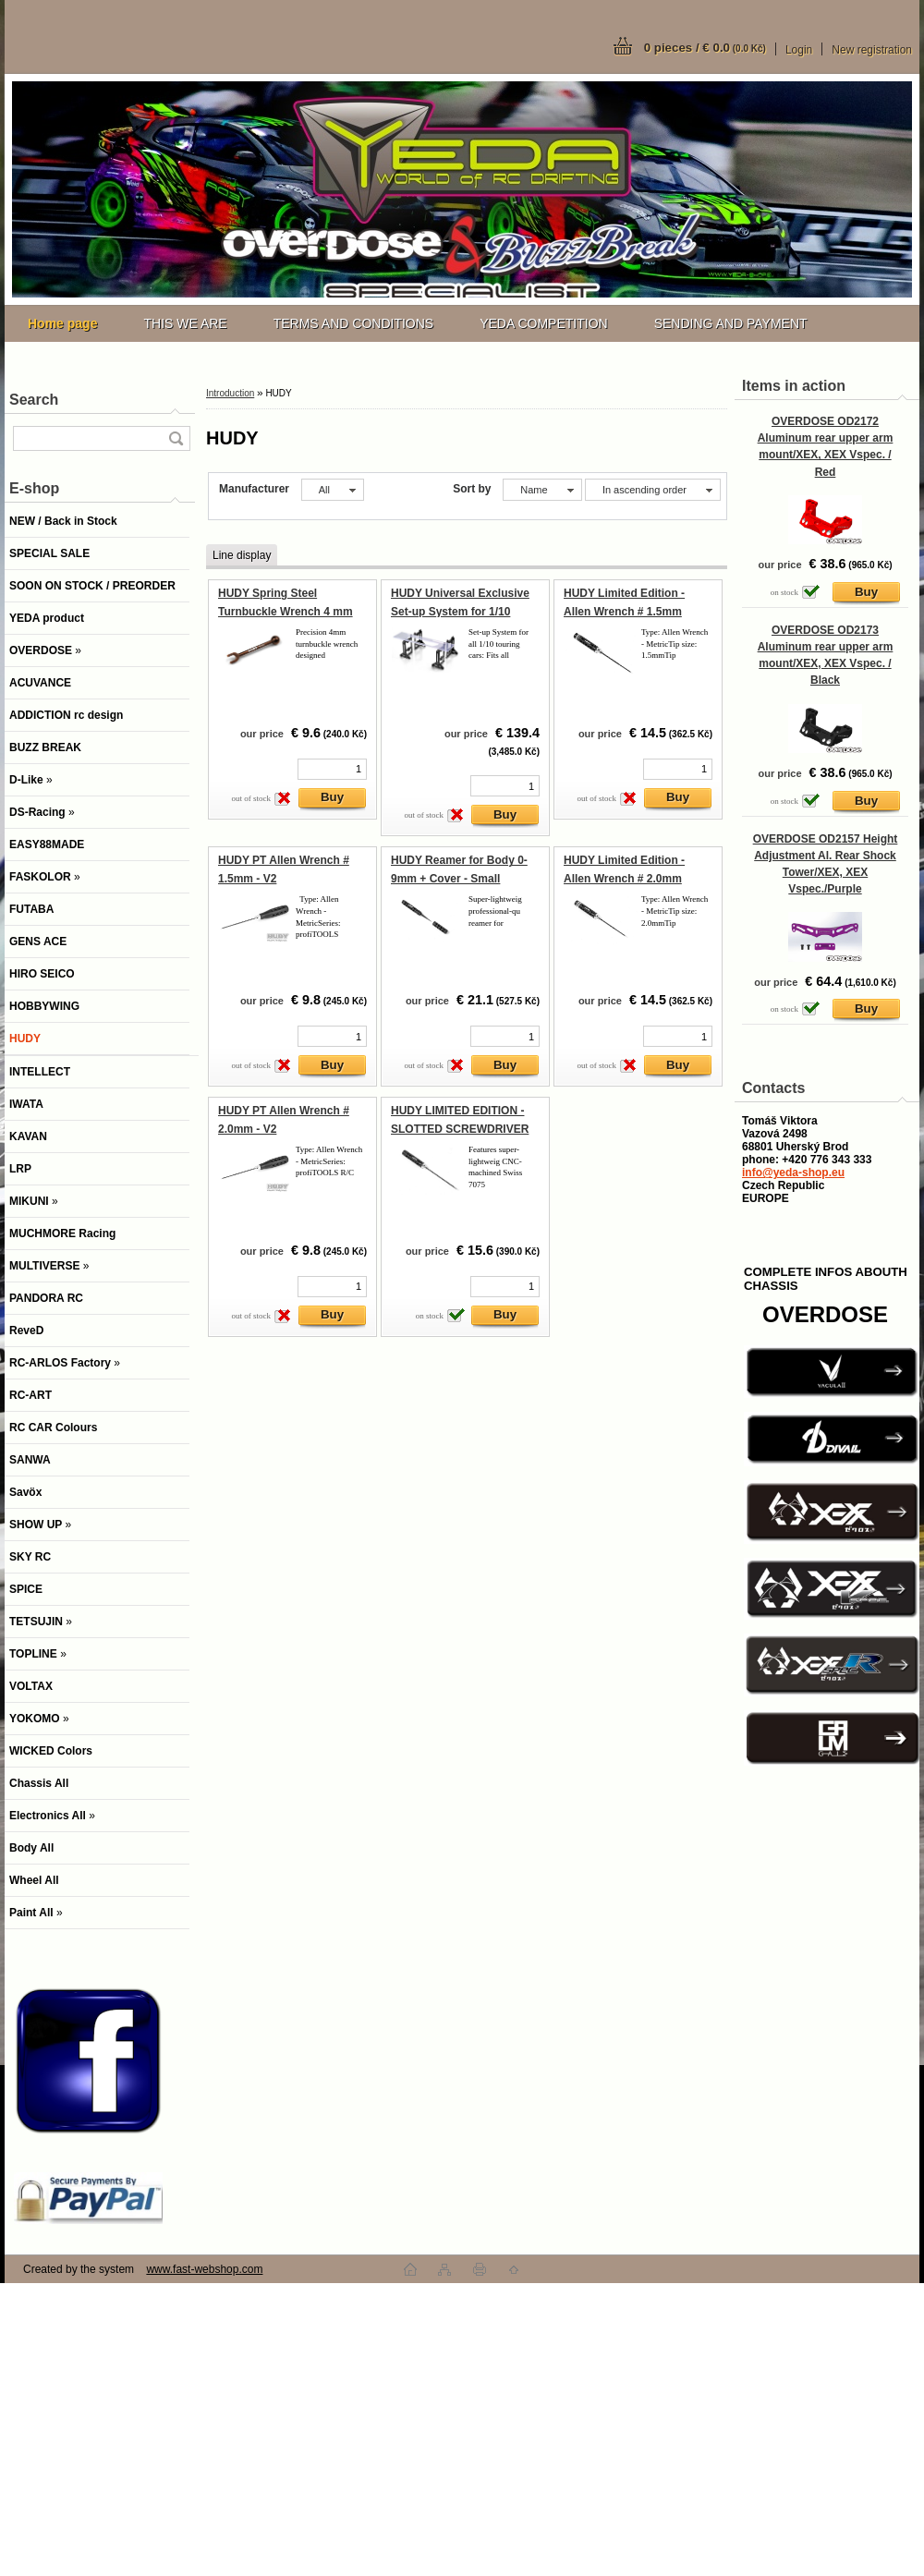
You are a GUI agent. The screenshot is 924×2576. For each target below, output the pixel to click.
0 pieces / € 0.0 (705, 48)
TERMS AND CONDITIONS (353, 323)
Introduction (230, 393)
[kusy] (332, 769)
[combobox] (542, 490)
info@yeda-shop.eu (793, 1172)
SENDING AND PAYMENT (731, 323)
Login (798, 49)
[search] (175, 438)
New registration (872, 49)
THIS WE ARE (184, 323)
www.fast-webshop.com (204, 2269)
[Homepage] (62, 323)
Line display (242, 555)
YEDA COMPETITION (543, 323)
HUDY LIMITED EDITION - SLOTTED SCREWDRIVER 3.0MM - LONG (460, 1128)
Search (33, 399)
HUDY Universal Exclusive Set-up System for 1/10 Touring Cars (460, 611)
